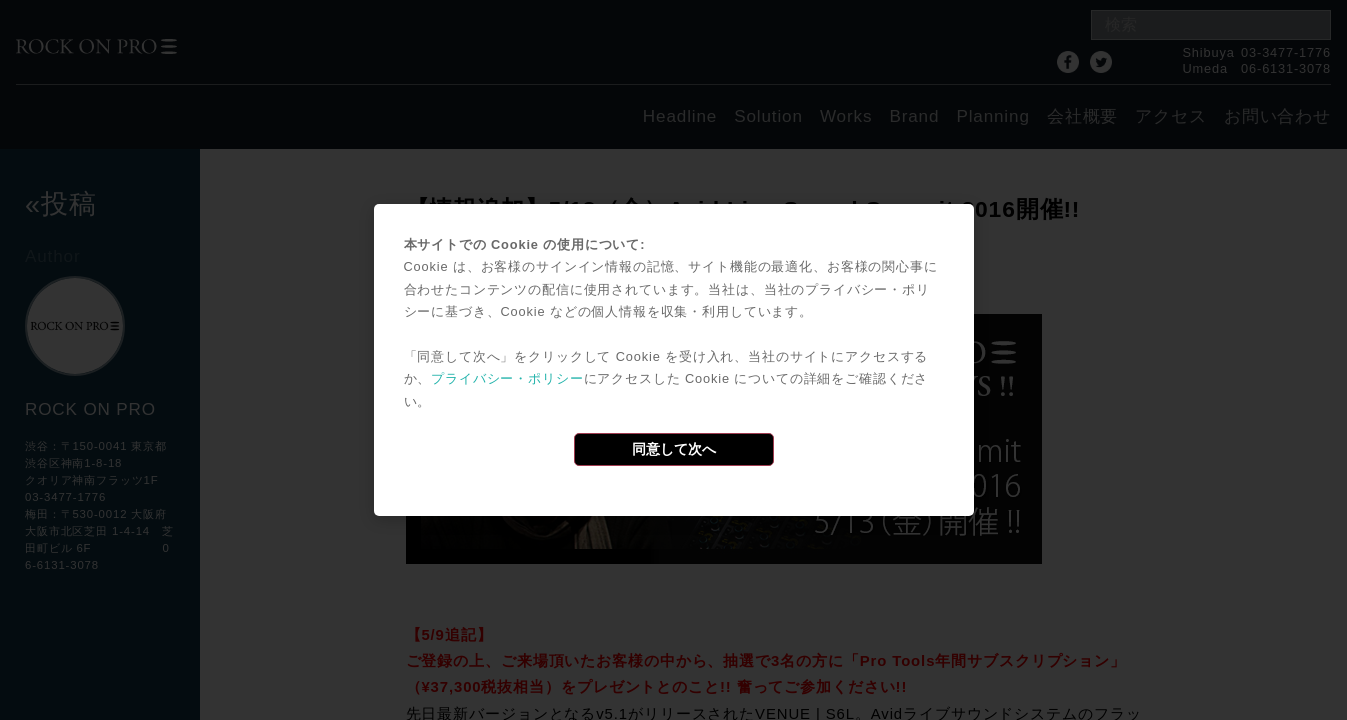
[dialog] (674, 360)
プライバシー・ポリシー (507, 378)
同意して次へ (674, 449)
